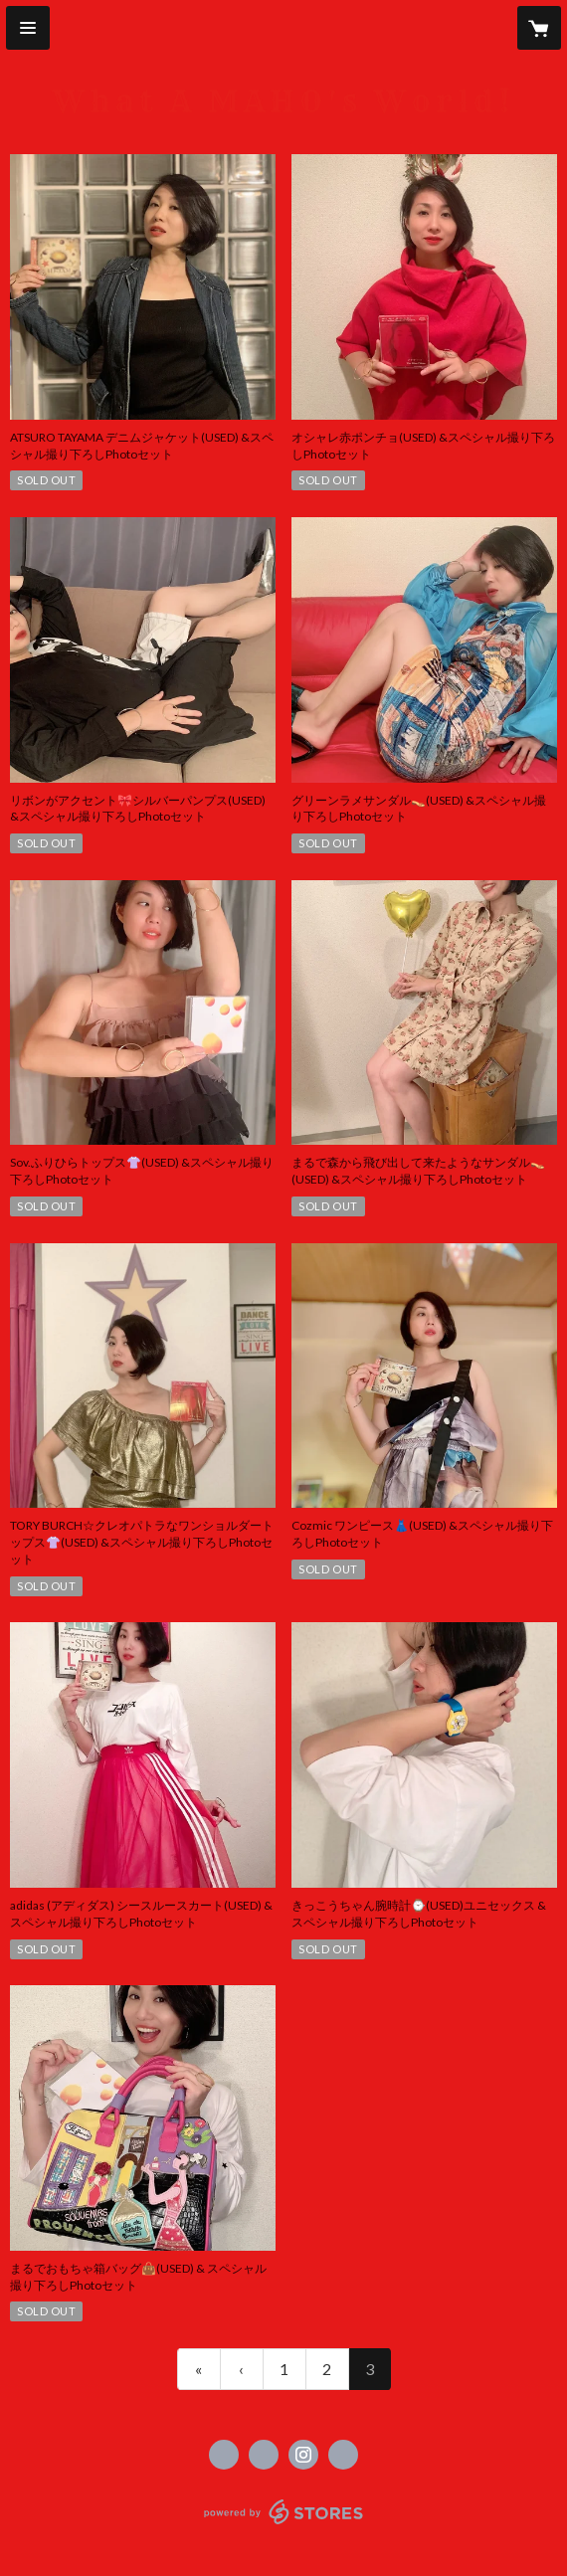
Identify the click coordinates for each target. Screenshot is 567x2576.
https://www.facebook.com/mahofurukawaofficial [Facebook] (224, 2455)
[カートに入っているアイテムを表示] (539, 28)
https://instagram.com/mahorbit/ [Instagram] (303, 2455)
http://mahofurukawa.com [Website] (343, 2455)
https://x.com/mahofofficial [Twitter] (264, 2455)
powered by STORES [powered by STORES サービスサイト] (284, 2524)
